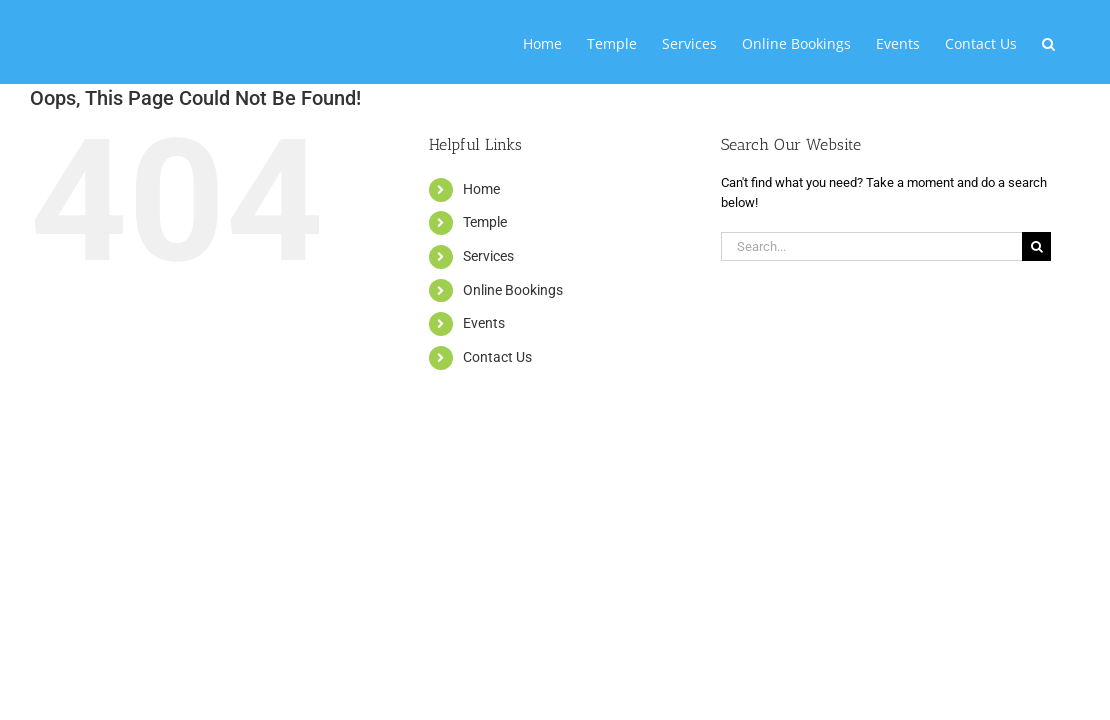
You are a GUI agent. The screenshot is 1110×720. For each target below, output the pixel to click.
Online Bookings (513, 290)
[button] (1073, 42)
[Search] (1036, 246)
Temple (485, 222)
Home (481, 189)
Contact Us (497, 357)
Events (484, 323)
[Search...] (871, 246)
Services (488, 256)
